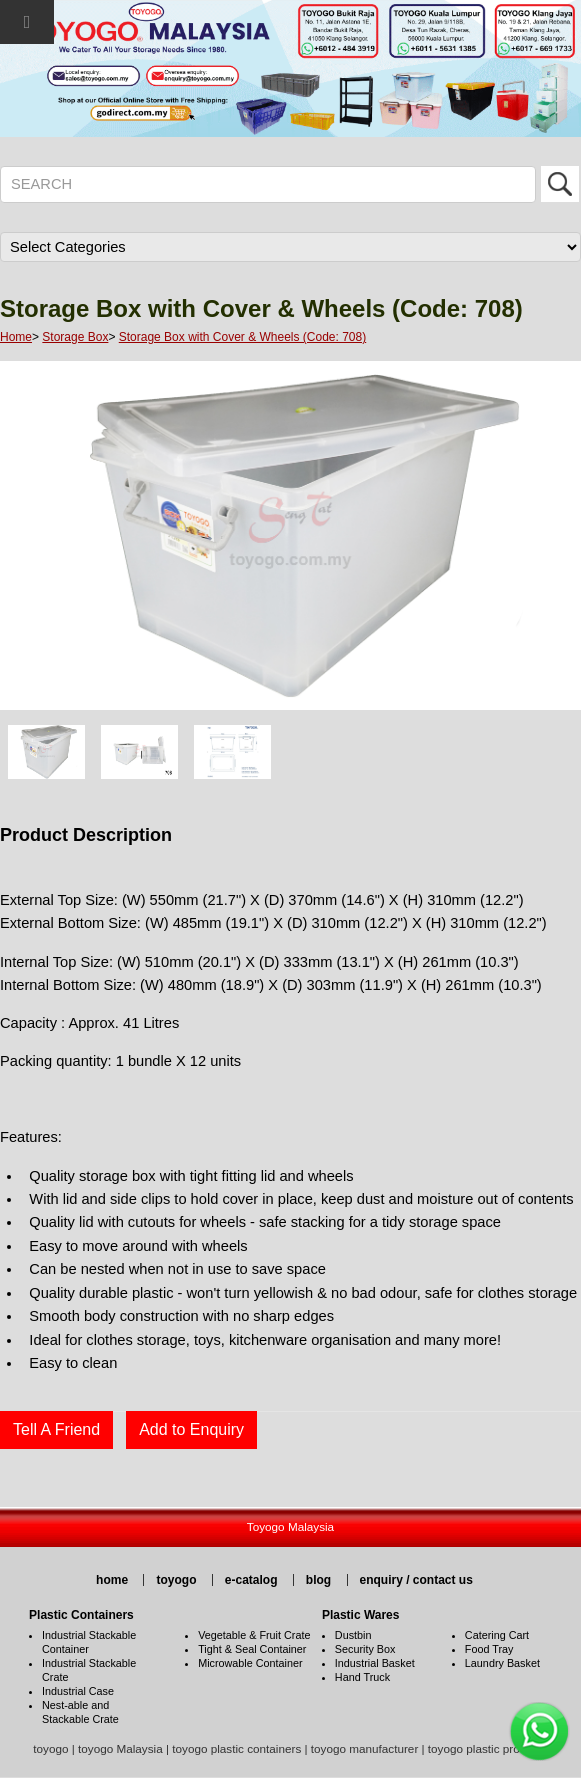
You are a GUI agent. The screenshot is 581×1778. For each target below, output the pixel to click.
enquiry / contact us (416, 1580)
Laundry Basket (502, 1663)
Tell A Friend (56, 1429)
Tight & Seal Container (252, 1649)
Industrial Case (78, 1691)
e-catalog (251, 1580)
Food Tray (489, 1649)
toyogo (176, 1580)
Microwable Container (250, 1663)
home (112, 1580)
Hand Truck (362, 1677)
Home (16, 337)
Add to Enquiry (191, 1429)
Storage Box (75, 337)
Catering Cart (497, 1635)
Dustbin (353, 1635)
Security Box (365, 1649)
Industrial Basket (375, 1663)
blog (318, 1580)
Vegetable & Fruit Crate (254, 1635)
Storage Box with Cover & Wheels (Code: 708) (242, 337)
